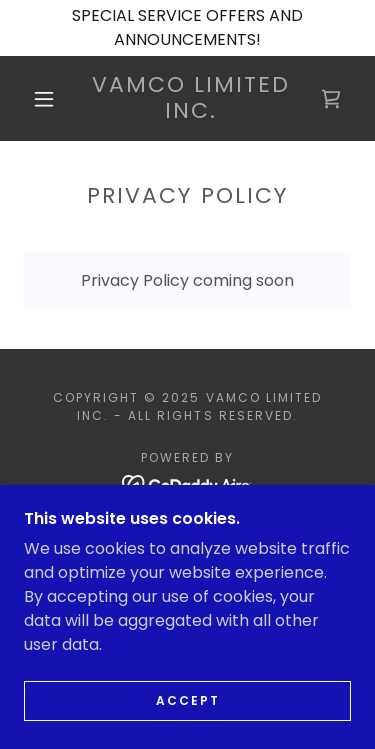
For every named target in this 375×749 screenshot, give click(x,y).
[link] (191, 98)
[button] (44, 99)
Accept (188, 728)
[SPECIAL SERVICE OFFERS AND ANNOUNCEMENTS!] (187, 28)
